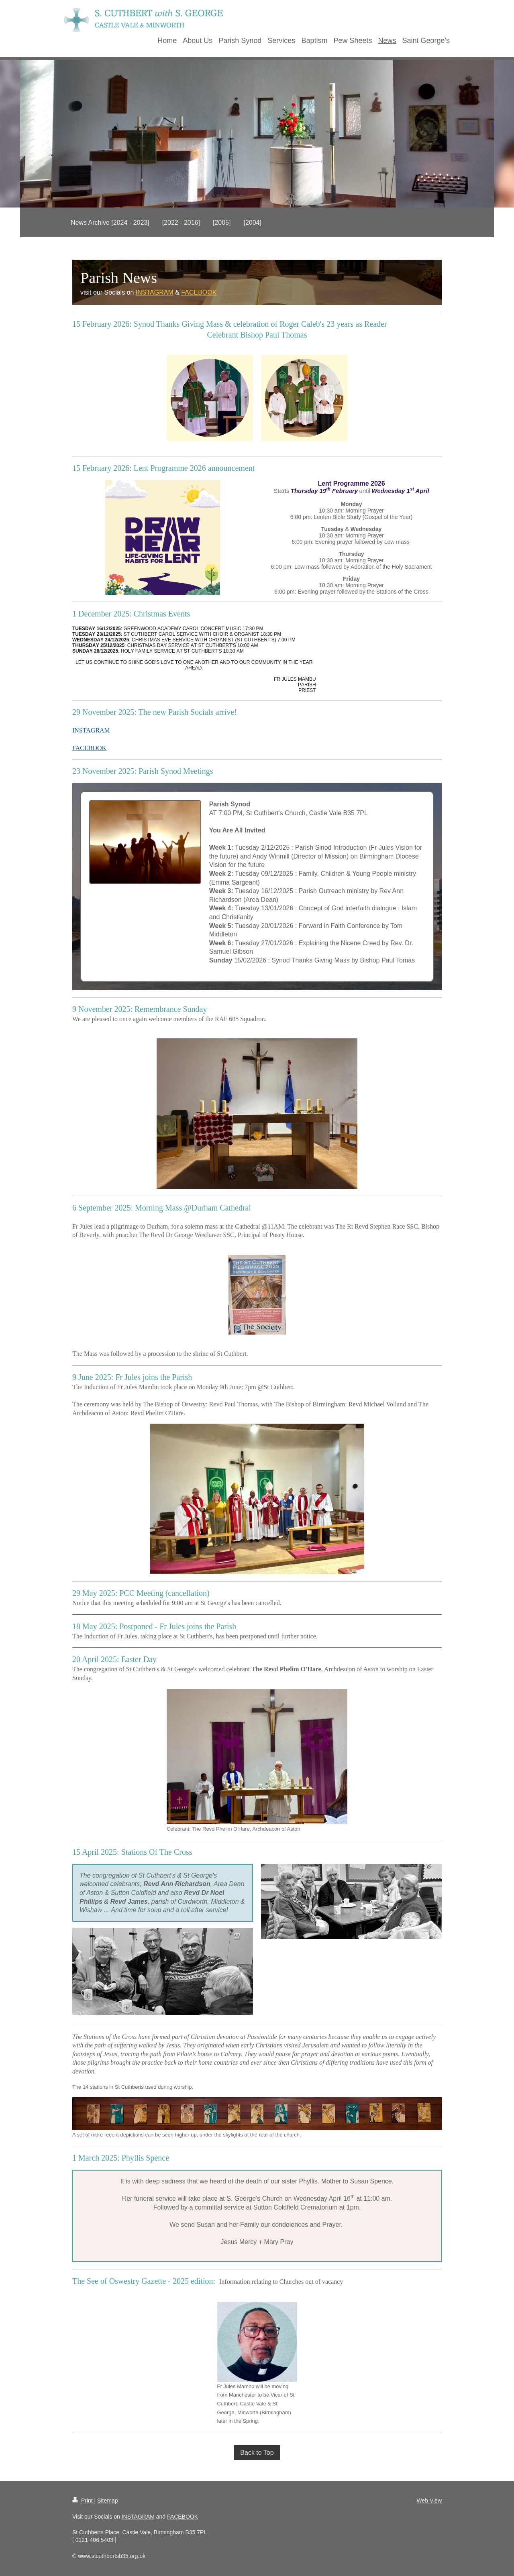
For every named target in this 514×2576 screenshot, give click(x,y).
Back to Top (256, 2452)
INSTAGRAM (138, 2516)
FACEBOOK (182, 2516)
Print (83, 2500)
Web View (429, 2500)
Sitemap (107, 2500)
